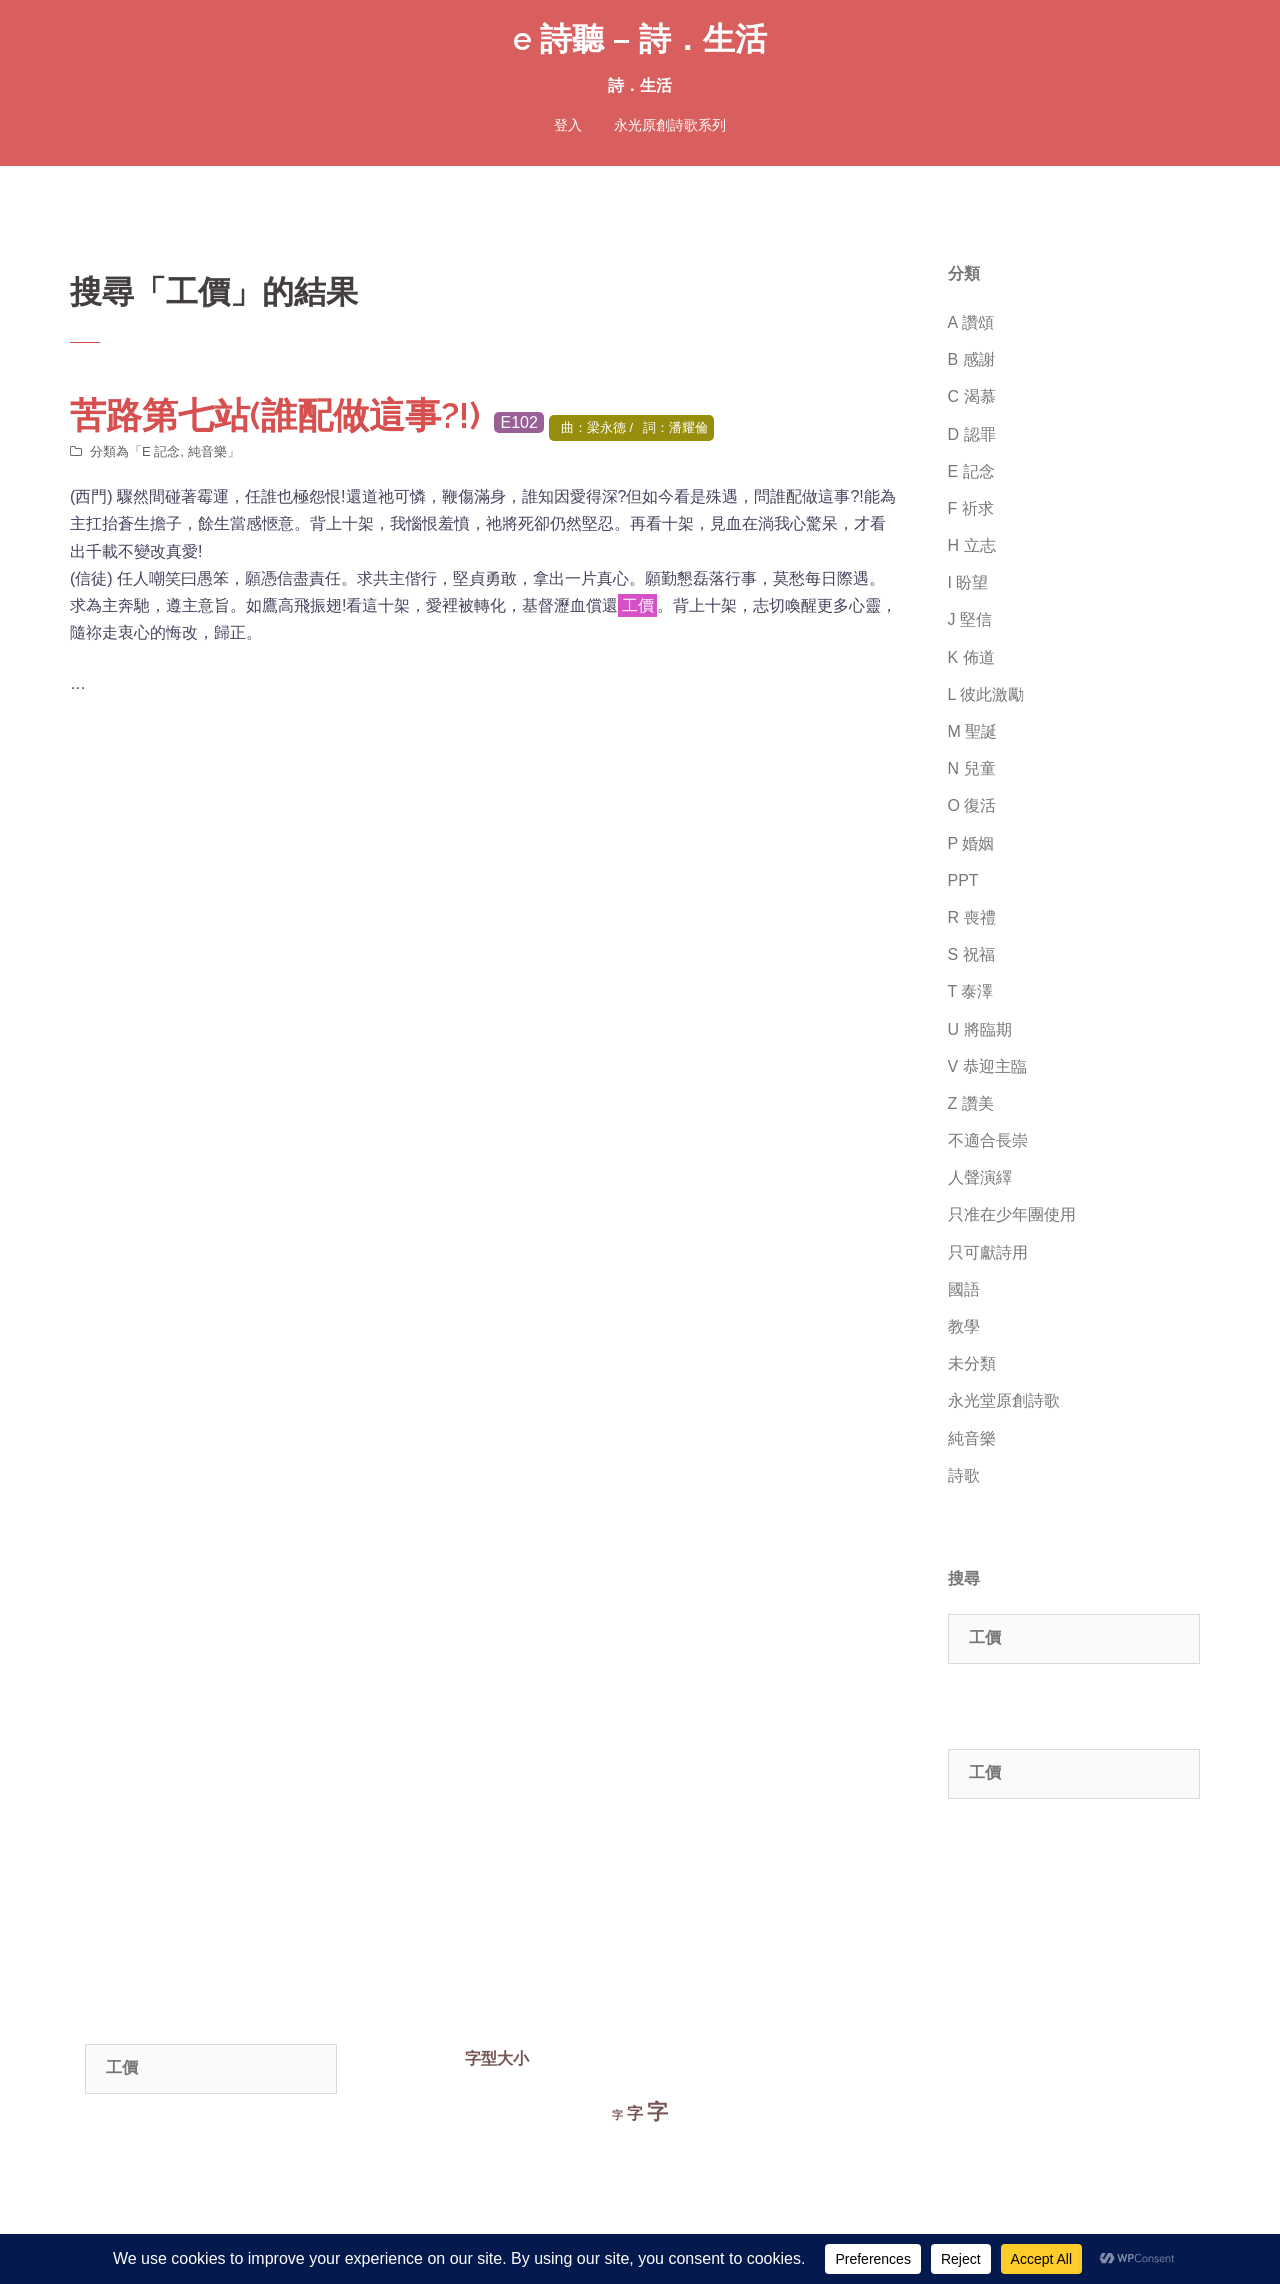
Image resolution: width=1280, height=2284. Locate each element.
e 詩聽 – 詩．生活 (640, 38)
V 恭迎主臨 (987, 1066)
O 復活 (972, 805)
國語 (964, 1289)
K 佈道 (971, 657)
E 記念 (161, 451)
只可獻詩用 (988, 1252)
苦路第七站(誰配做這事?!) (275, 415)
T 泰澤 (971, 991)
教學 (964, 1326)
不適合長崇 (988, 1140)
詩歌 (964, 1475)
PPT (963, 880)
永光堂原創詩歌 (1004, 1400)
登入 (568, 125)
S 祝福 (971, 954)
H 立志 (972, 545)
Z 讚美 (971, 1103)
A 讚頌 (971, 322)
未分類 (972, 1363)
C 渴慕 (972, 396)
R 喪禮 (972, 917)
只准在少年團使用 (1012, 1214)
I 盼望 (968, 582)
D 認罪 (972, 434)
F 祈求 (971, 508)
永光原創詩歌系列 (670, 125)
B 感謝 (971, 359)
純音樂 (207, 451)
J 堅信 (970, 619)
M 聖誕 (973, 731)
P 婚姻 (971, 843)
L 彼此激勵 (986, 694)
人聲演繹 (980, 1177)
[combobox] (1074, 1639)
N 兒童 (972, 768)
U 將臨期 (980, 1029)
